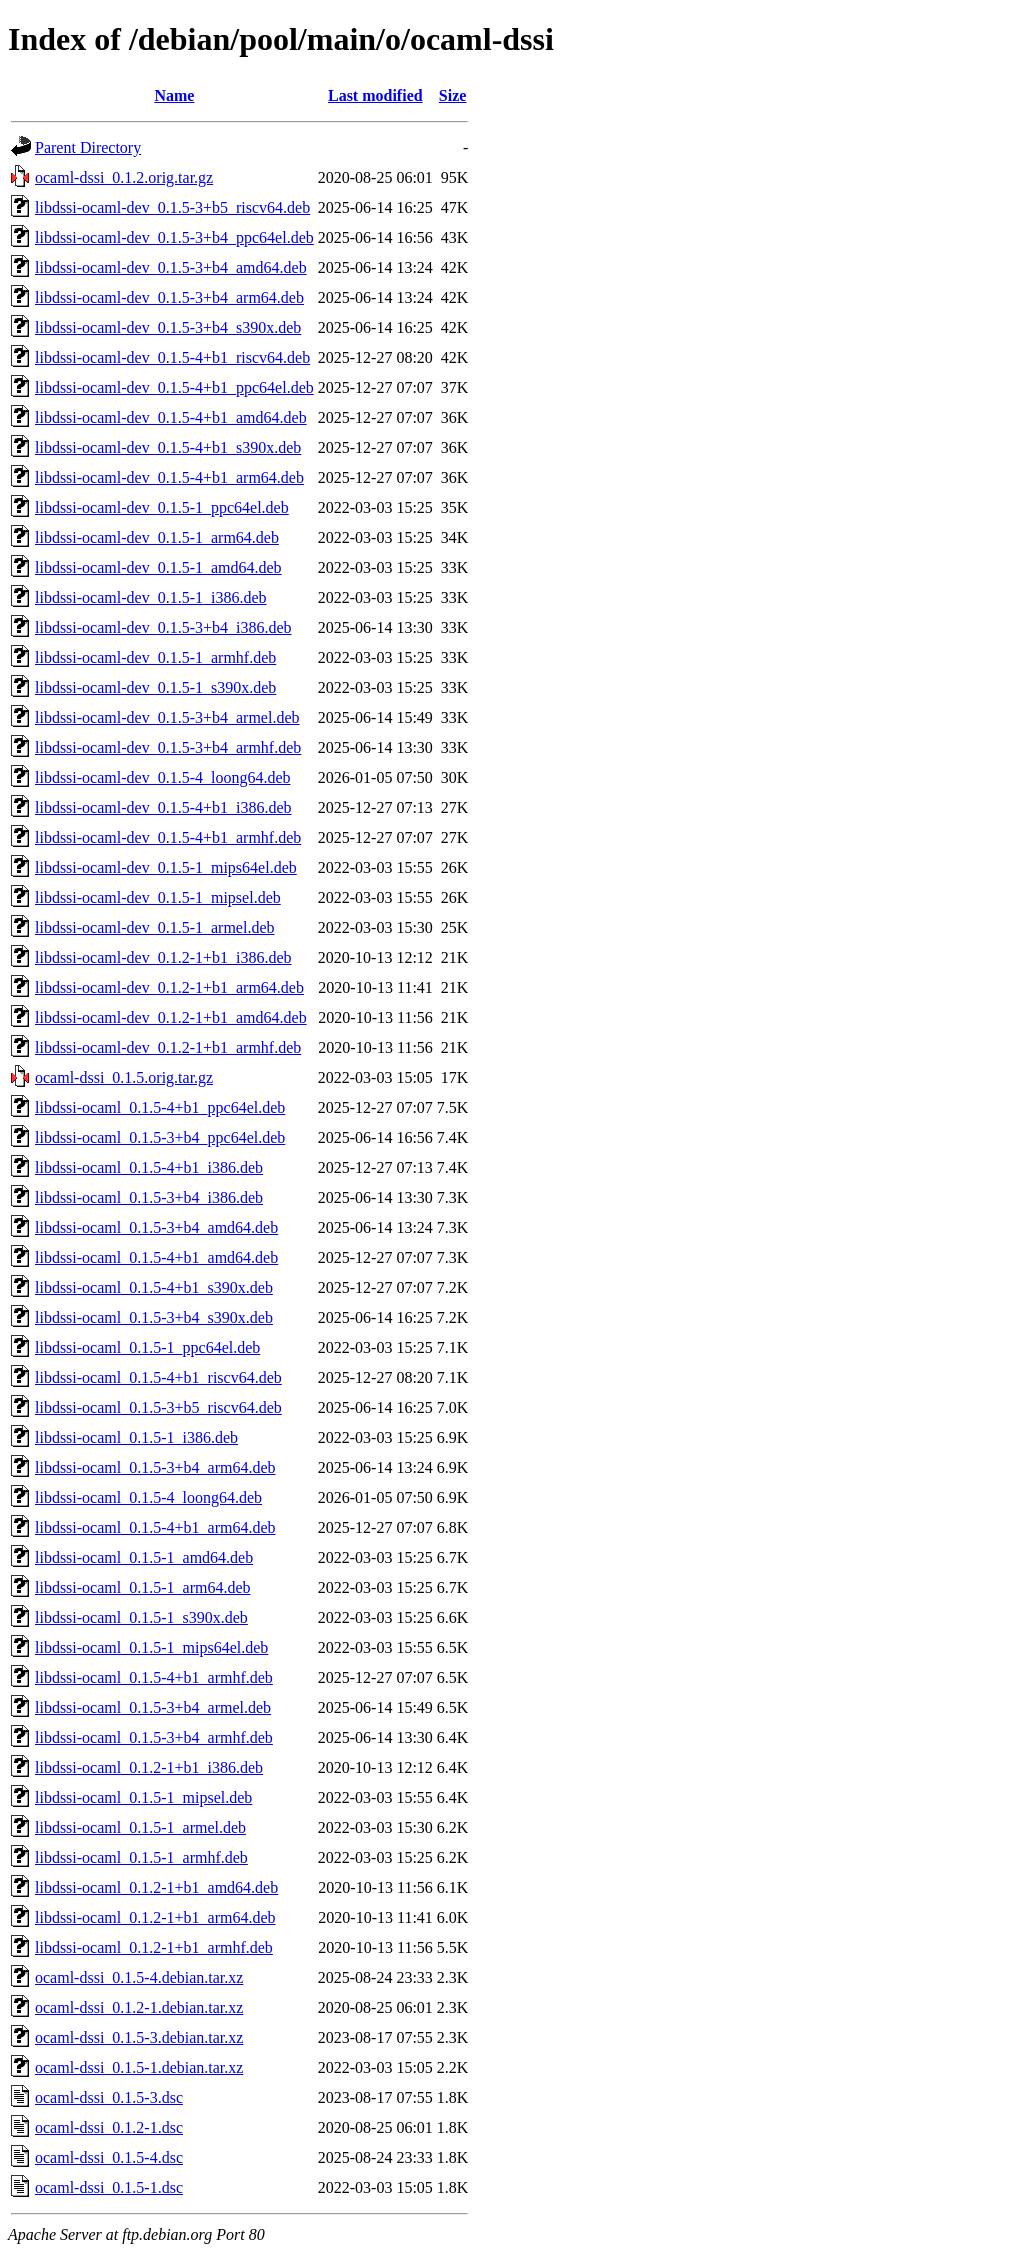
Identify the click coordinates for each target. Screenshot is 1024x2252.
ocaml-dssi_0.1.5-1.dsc (109, 2187)
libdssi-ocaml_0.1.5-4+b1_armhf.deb (154, 1677)
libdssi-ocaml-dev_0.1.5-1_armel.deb (155, 927)
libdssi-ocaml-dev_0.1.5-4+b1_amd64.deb (171, 417)
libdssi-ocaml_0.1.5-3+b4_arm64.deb (155, 1467)
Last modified (375, 95)
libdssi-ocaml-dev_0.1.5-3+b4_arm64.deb (169, 297)
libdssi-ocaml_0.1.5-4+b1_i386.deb (149, 1167)
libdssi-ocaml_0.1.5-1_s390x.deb (141, 1617)
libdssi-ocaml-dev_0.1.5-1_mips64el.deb (166, 867)
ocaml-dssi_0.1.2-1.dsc (109, 2127)
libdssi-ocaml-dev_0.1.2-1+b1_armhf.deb (168, 1047)
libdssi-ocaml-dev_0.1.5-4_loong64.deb (163, 777)
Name (174, 95)
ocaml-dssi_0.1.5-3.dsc (109, 2097)
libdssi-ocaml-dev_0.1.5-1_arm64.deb (157, 537)
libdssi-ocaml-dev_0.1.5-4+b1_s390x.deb (168, 447)
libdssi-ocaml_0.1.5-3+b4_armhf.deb (154, 1737)
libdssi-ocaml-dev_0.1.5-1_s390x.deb (155, 687)
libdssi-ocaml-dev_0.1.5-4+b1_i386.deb (163, 807)
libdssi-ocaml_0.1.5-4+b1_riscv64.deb (158, 1377)
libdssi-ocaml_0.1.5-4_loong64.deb (148, 1497)
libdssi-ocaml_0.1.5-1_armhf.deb (141, 1857)
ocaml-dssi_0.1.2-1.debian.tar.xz (139, 2007)
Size (453, 95)
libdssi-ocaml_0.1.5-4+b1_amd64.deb (156, 1257)
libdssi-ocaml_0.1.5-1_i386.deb (136, 1437)
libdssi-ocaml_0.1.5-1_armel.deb (140, 1827)
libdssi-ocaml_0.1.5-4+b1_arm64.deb (155, 1527)
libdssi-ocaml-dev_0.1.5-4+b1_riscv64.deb (172, 357)
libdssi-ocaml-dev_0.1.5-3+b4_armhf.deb (168, 747)
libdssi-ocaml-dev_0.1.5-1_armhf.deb (155, 657)
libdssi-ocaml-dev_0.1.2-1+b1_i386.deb (163, 957)
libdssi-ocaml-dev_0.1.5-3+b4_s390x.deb (168, 327)
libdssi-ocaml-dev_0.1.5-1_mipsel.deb (158, 897)
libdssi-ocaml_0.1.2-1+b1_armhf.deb (154, 1947)
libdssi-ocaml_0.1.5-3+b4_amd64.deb (156, 1227)
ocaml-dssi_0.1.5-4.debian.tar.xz (139, 1977)
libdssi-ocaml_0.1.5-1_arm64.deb (143, 1587)
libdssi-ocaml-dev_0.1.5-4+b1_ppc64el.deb (174, 387)
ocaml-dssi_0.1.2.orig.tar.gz (124, 177)
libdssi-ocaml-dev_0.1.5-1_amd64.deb (158, 567)
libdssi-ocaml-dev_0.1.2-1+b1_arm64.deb (169, 987)
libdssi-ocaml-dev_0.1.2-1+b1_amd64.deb (171, 1017)
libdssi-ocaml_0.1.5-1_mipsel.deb (143, 1797)
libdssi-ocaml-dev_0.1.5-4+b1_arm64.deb (169, 477)
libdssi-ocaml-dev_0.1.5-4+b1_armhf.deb (168, 837)
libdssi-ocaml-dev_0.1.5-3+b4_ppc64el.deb (174, 237)
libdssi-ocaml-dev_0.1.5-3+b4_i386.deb (163, 627)
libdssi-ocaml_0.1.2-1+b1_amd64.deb (156, 1887)
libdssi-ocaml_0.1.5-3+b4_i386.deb (149, 1197)
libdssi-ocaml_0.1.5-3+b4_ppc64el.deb (160, 1137)
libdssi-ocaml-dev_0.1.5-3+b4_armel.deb (167, 717)
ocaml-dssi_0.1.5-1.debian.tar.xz (139, 2067)
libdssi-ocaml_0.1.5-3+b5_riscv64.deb (158, 1407)
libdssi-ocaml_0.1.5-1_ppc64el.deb (147, 1347)
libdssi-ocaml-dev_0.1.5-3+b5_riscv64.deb (172, 207)
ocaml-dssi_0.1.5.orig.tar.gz (124, 1077)
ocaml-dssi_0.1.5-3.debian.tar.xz (139, 2037)
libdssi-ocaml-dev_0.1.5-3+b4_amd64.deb (171, 267)
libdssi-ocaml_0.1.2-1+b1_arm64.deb (155, 1917)
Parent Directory (88, 147)
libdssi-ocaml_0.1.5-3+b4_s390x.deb (154, 1317)
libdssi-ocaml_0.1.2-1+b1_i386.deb (149, 1767)
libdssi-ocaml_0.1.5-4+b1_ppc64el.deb (160, 1107)
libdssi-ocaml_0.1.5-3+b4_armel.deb (153, 1707)
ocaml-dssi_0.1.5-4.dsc (109, 2157)
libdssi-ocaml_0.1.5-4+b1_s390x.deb (154, 1287)
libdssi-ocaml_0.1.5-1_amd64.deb (144, 1557)
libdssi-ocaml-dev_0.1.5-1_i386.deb (151, 597)
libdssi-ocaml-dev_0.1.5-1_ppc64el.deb (162, 507)
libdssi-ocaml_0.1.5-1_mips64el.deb (151, 1647)
